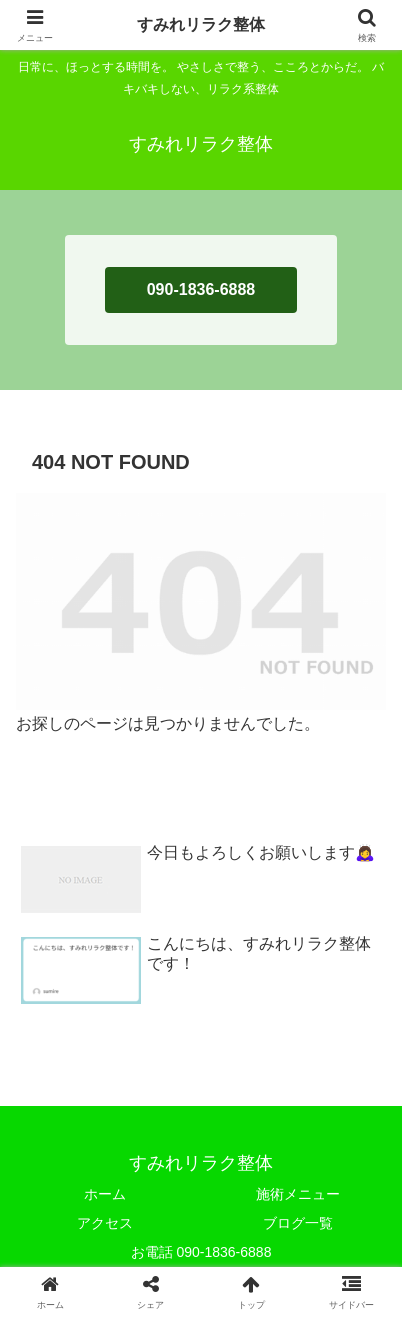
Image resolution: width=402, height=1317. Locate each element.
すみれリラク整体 (201, 24)
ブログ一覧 (298, 1223)
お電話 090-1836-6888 (201, 1252)
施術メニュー (298, 1194)
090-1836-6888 (201, 289)
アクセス (105, 1223)
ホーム (105, 1194)
